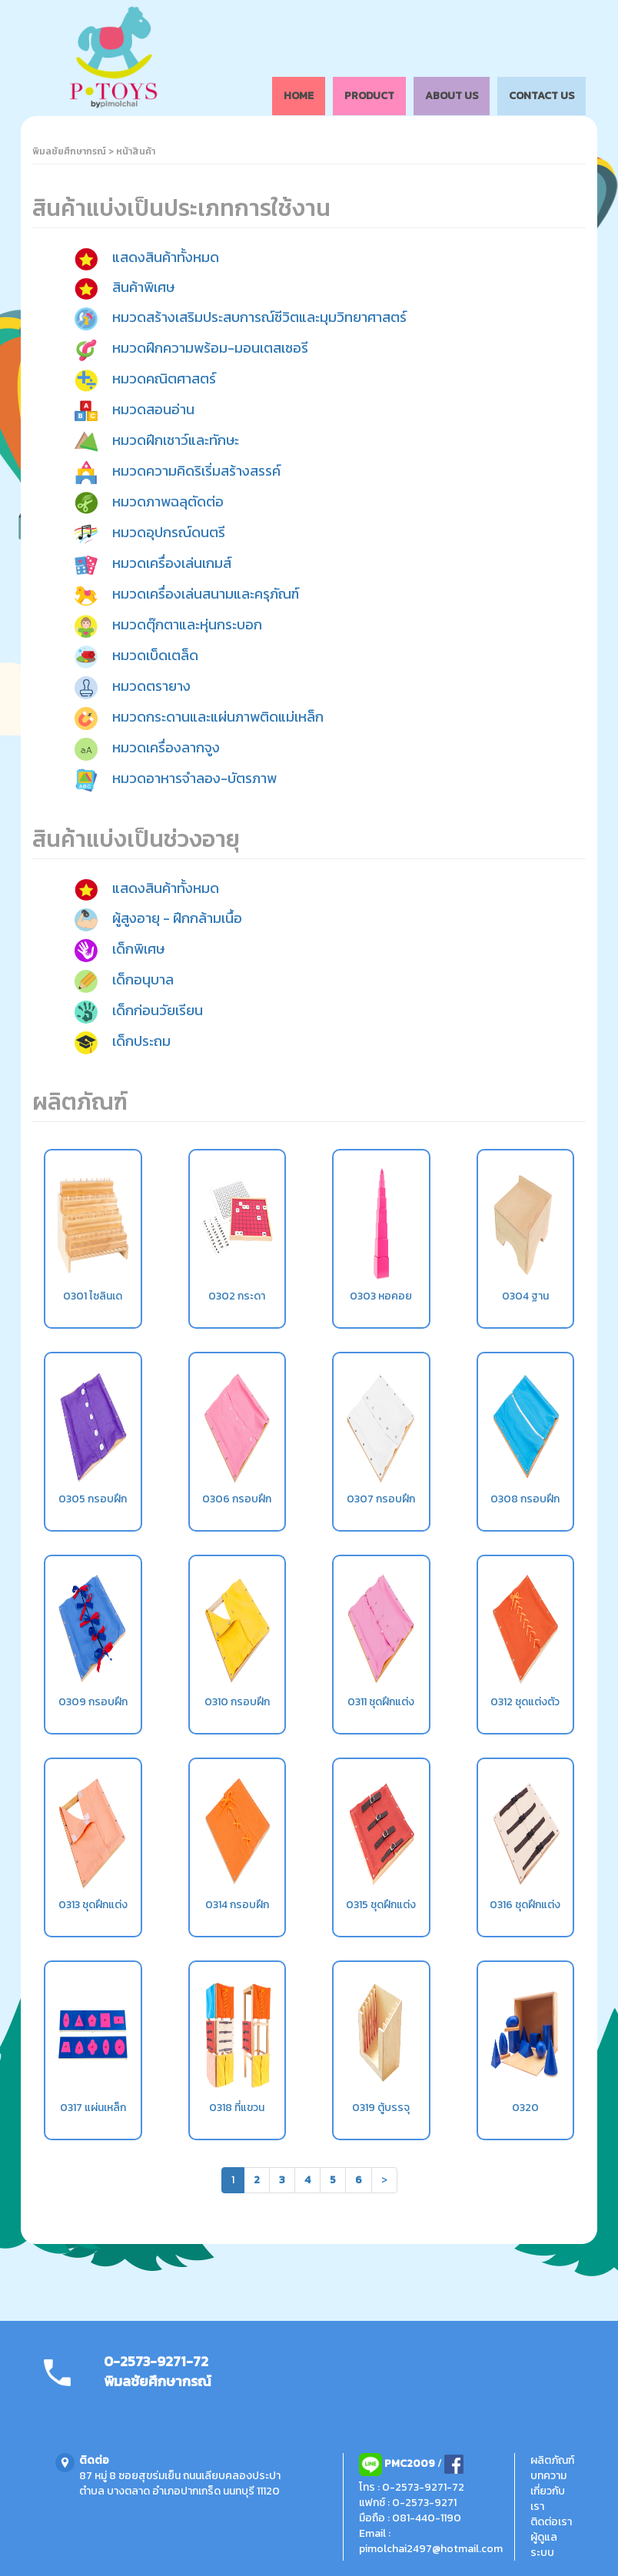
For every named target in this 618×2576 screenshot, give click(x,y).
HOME (299, 96)
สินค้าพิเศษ (143, 287)
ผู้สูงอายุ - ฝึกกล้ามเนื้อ (177, 918)
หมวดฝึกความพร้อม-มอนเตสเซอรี (210, 347)
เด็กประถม (141, 1041)
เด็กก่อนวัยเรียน (157, 1010)
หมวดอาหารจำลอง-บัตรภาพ (194, 778)
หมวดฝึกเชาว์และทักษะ (175, 440)
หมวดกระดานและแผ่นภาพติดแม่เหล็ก (218, 716)
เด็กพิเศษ (138, 948)
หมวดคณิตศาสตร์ (164, 378)
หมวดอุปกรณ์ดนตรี (168, 532)
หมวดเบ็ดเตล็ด (155, 655)
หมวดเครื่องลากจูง (166, 747)
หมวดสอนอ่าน (153, 409)
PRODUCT (369, 96)
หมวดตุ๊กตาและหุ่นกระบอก (187, 624)
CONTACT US (541, 96)
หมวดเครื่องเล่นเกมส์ (171, 563)
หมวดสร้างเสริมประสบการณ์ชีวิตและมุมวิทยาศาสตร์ (259, 317)
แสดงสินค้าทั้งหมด (165, 257)
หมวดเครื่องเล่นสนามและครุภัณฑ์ (205, 593)
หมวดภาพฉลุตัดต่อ (168, 501)
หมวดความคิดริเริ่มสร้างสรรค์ (196, 470)
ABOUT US (451, 96)
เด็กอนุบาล (143, 979)
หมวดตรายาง (151, 686)
